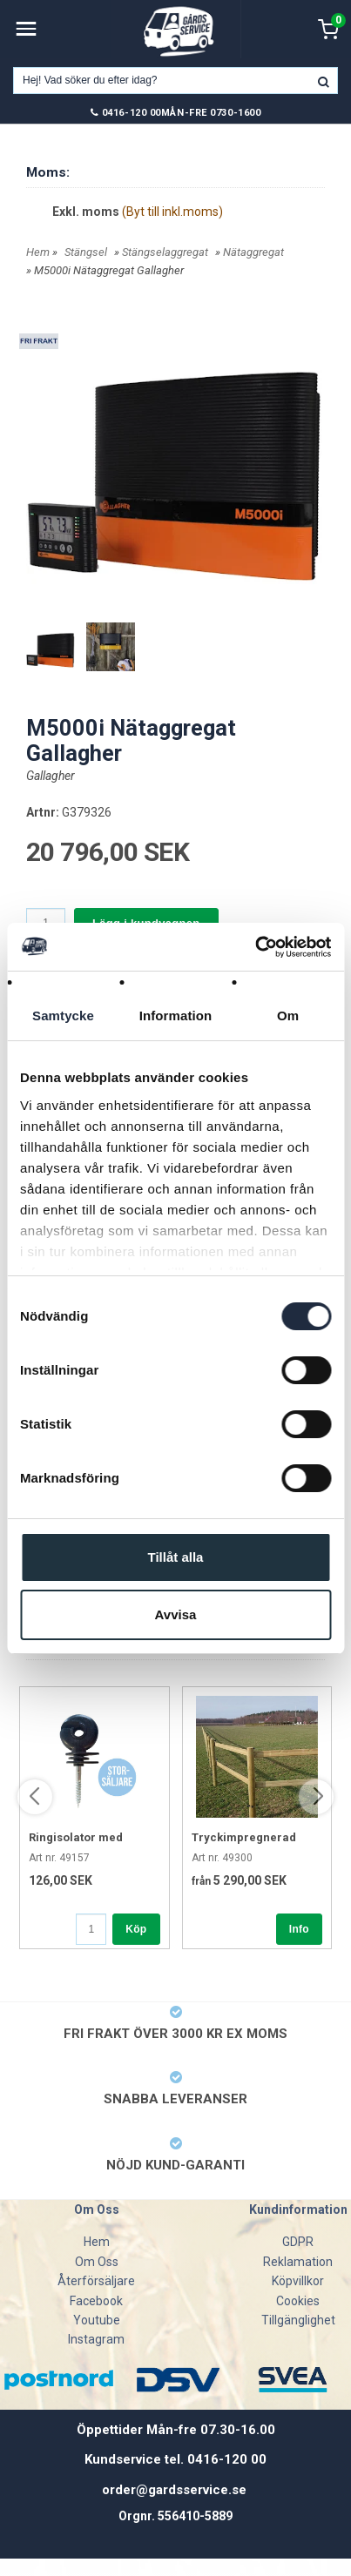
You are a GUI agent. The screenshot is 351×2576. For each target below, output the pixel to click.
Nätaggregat (253, 252)
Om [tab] (288, 1015)
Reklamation (298, 2262)
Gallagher (50, 776)
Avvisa (176, 1614)
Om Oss (96, 2262)
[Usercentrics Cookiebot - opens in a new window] (255, 947)
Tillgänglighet (298, 2320)
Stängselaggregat (165, 252)
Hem (38, 252)
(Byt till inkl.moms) (172, 212)
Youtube (96, 2320)
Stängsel (85, 252)
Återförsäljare (96, 2281)
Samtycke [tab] (63, 1015)
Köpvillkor (298, 2281)
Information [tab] (176, 1015)
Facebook (96, 2301)
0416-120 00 (131, 112)
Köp (135, 1929)
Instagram (96, 2339)
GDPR (298, 2242)
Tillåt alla (176, 1557)
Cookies (298, 2301)
